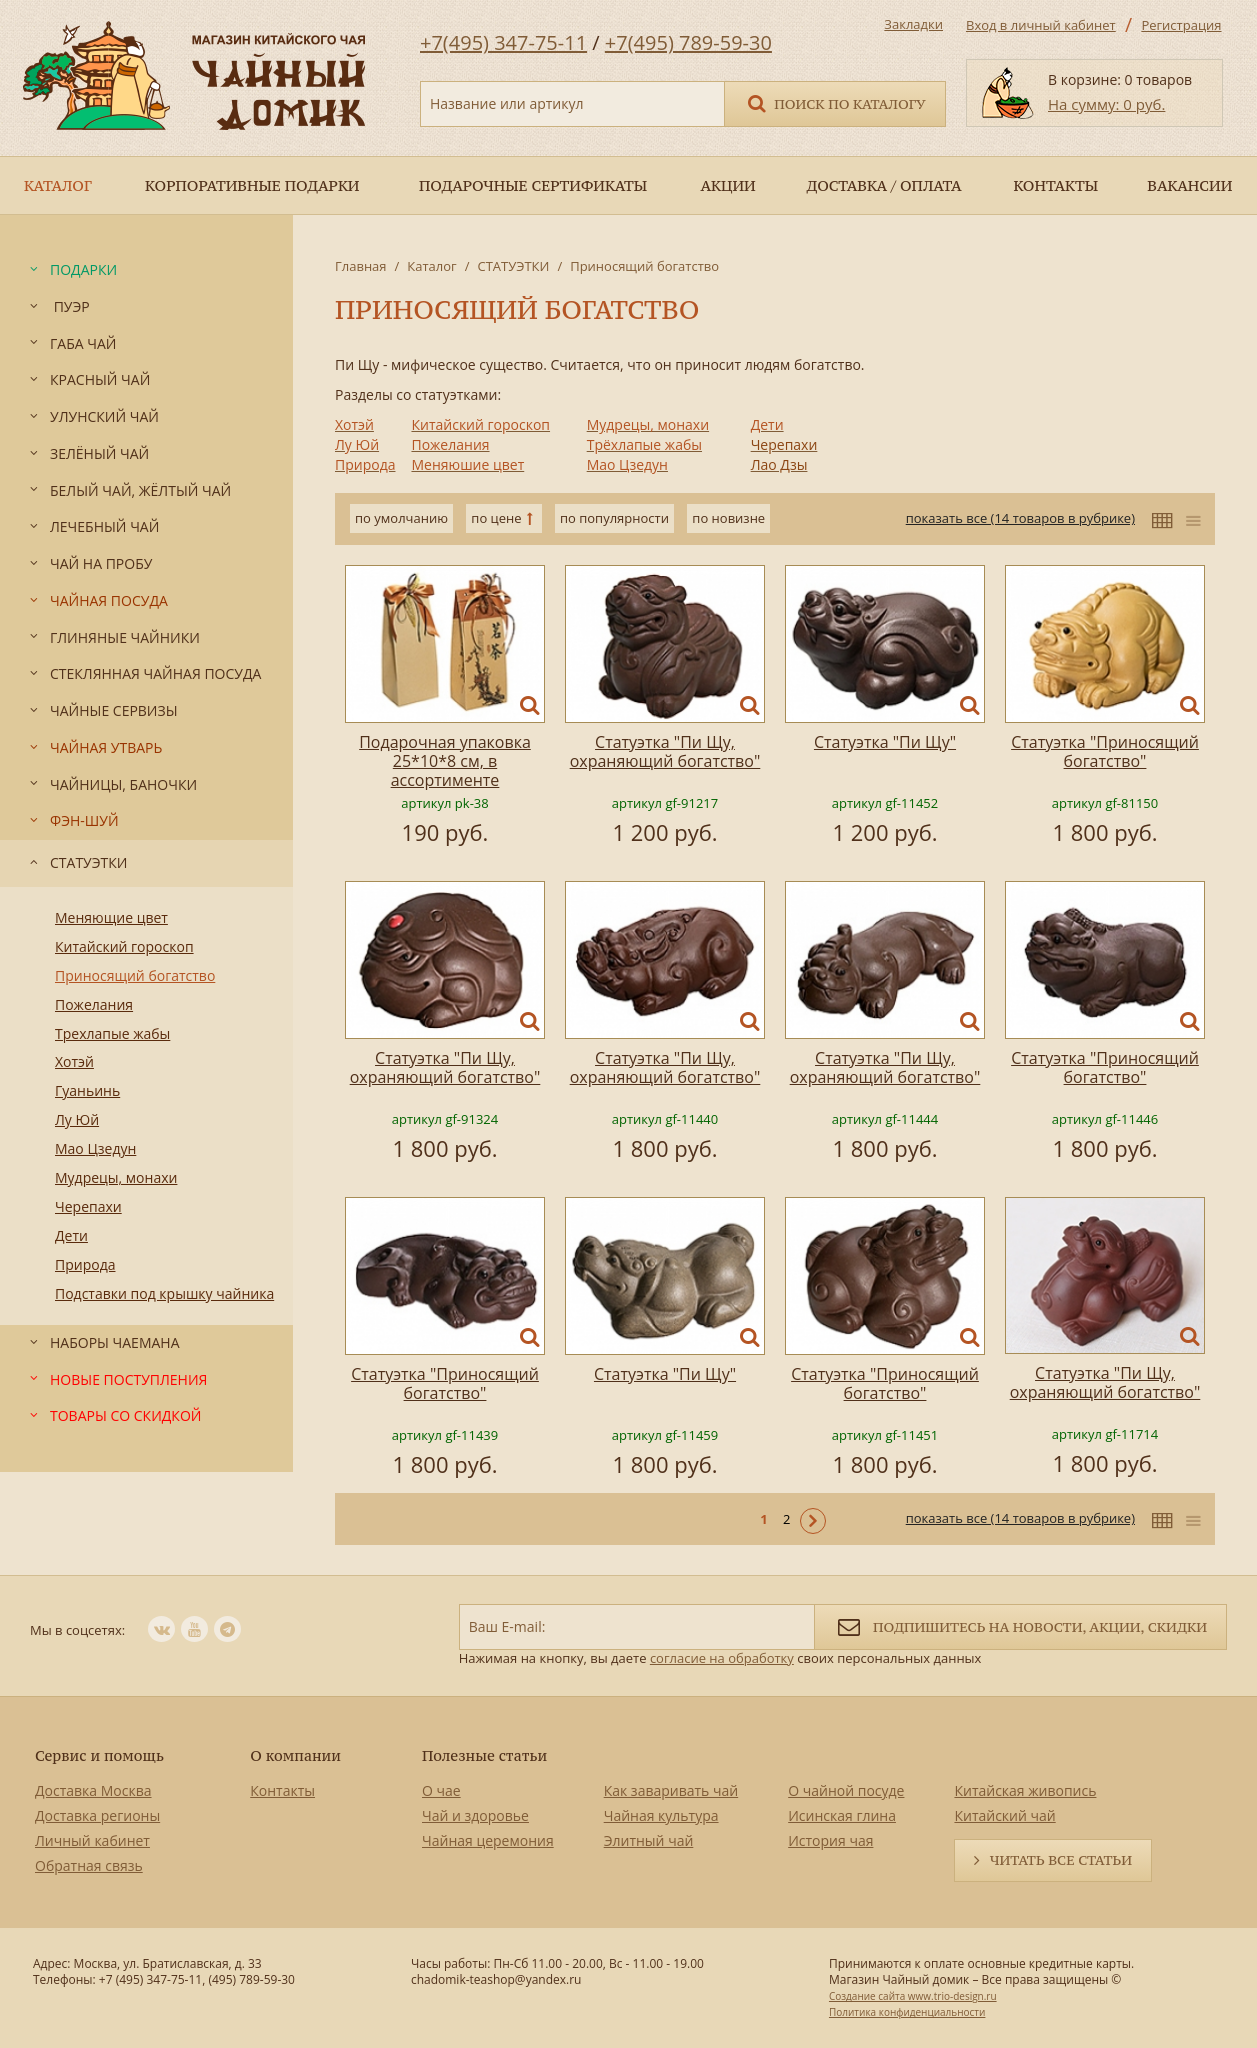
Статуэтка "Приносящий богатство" (1105, 751)
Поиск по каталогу (835, 102)
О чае (441, 1790)
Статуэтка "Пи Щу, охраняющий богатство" (665, 751)
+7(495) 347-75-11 (503, 42)
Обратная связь (89, 1865)
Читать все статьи (1061, 1860)
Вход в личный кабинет (1041, 25)
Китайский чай (1004, 1815)
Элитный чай (649, 1840)
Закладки (913, 24)
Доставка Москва (93, 1790)
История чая (830, 1840)
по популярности (614, 518)
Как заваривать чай (671, 1790)
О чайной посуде (846, 1790)
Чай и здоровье (475, 1815)
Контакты (282, 1790)
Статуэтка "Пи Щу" (885, 742)
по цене (496, 518)
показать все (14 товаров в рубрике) (1020, 518)
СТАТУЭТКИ (513, 266)
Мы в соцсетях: (77, 1630)
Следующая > (813, 1521)
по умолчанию (401, 518)
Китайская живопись (1025, 1790)
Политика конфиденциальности (907, 2012)
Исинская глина (842, 1815)
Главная (361, 266)
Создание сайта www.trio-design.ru (913, 1996)
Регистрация (1181, 25)
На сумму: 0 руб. (1106, 104)
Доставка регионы (97, 1815)
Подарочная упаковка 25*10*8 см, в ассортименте (445, 761)
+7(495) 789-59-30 (688, 42)
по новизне (728, 518)
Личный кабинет (92, 1840)
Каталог (431, 266)
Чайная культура (661, 1815)
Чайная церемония (488, 1840)
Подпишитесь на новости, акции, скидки (1020, 1625)
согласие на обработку (722, 1658)
